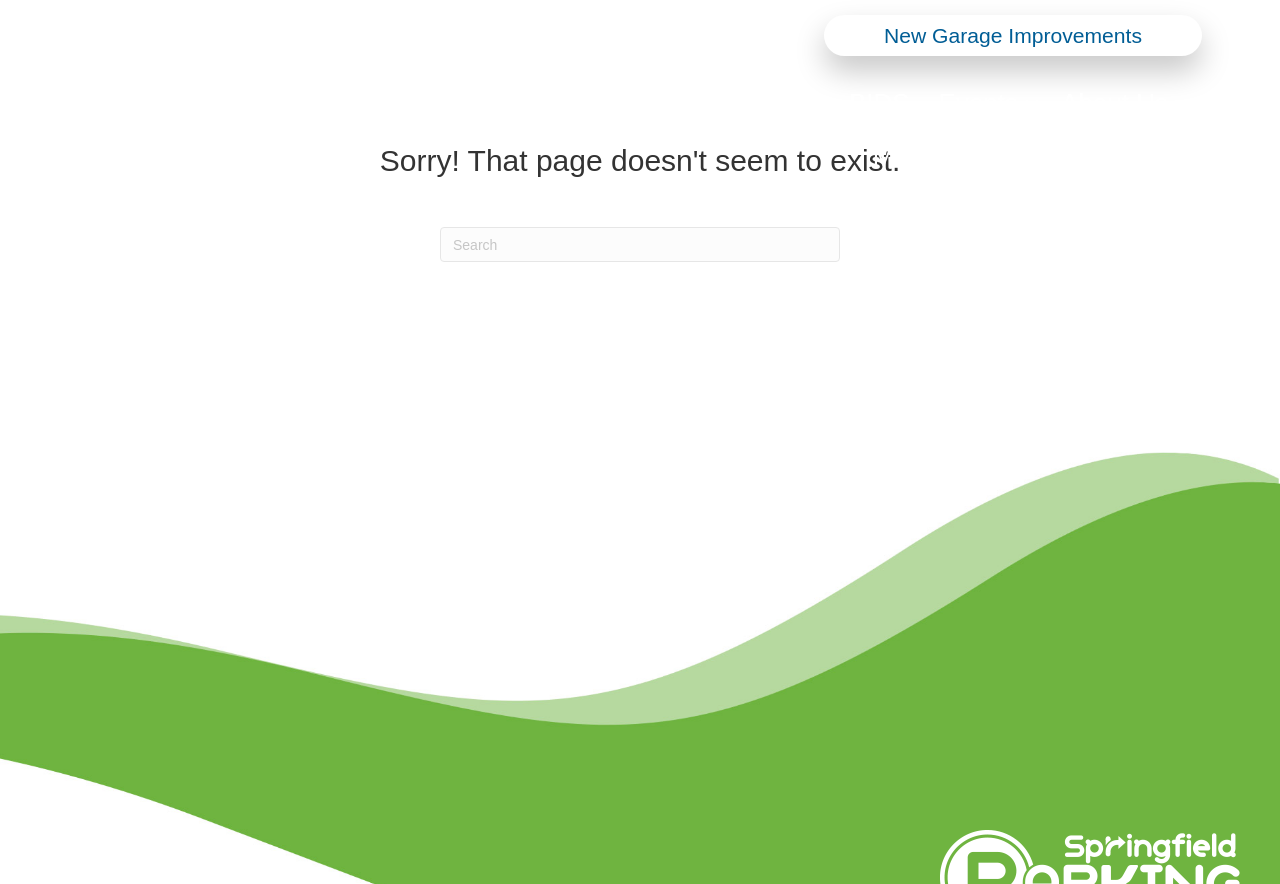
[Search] (640, 244)
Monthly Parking (966, 157)
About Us (1114, 103)
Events (979, 103)
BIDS (879, 103)
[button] (820, 103)
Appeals (1135, 157)
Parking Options (713, 103)
